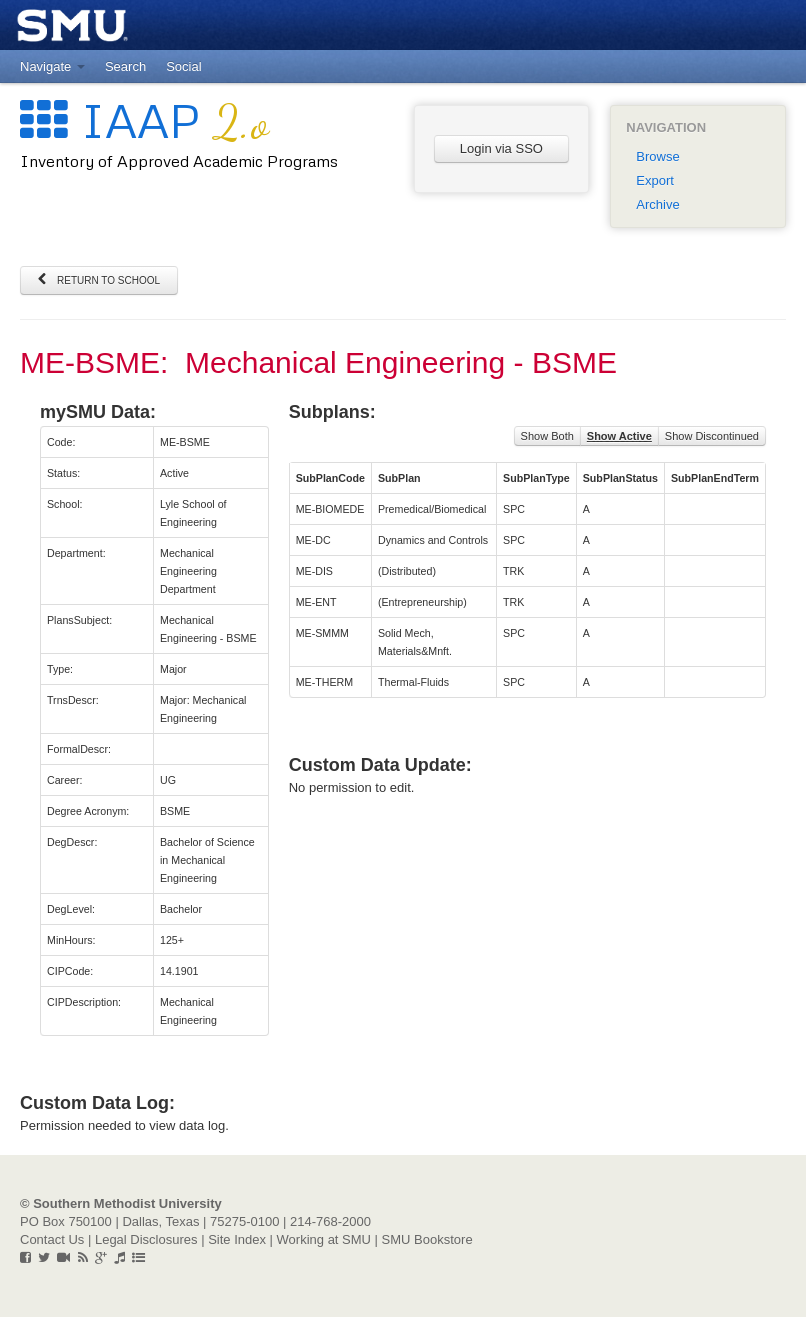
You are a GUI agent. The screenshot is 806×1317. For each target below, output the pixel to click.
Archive (657, 204)
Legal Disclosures (146, 1239)
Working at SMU (324, 1239)
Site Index (237, 1239)
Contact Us (52, 1239)
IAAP (144, 119)
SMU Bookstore (427, 1239)
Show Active (619, 436)
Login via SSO (501, 148)
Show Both (547, 436)
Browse (657, 156)
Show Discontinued (712, 436)
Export (655, 180)
